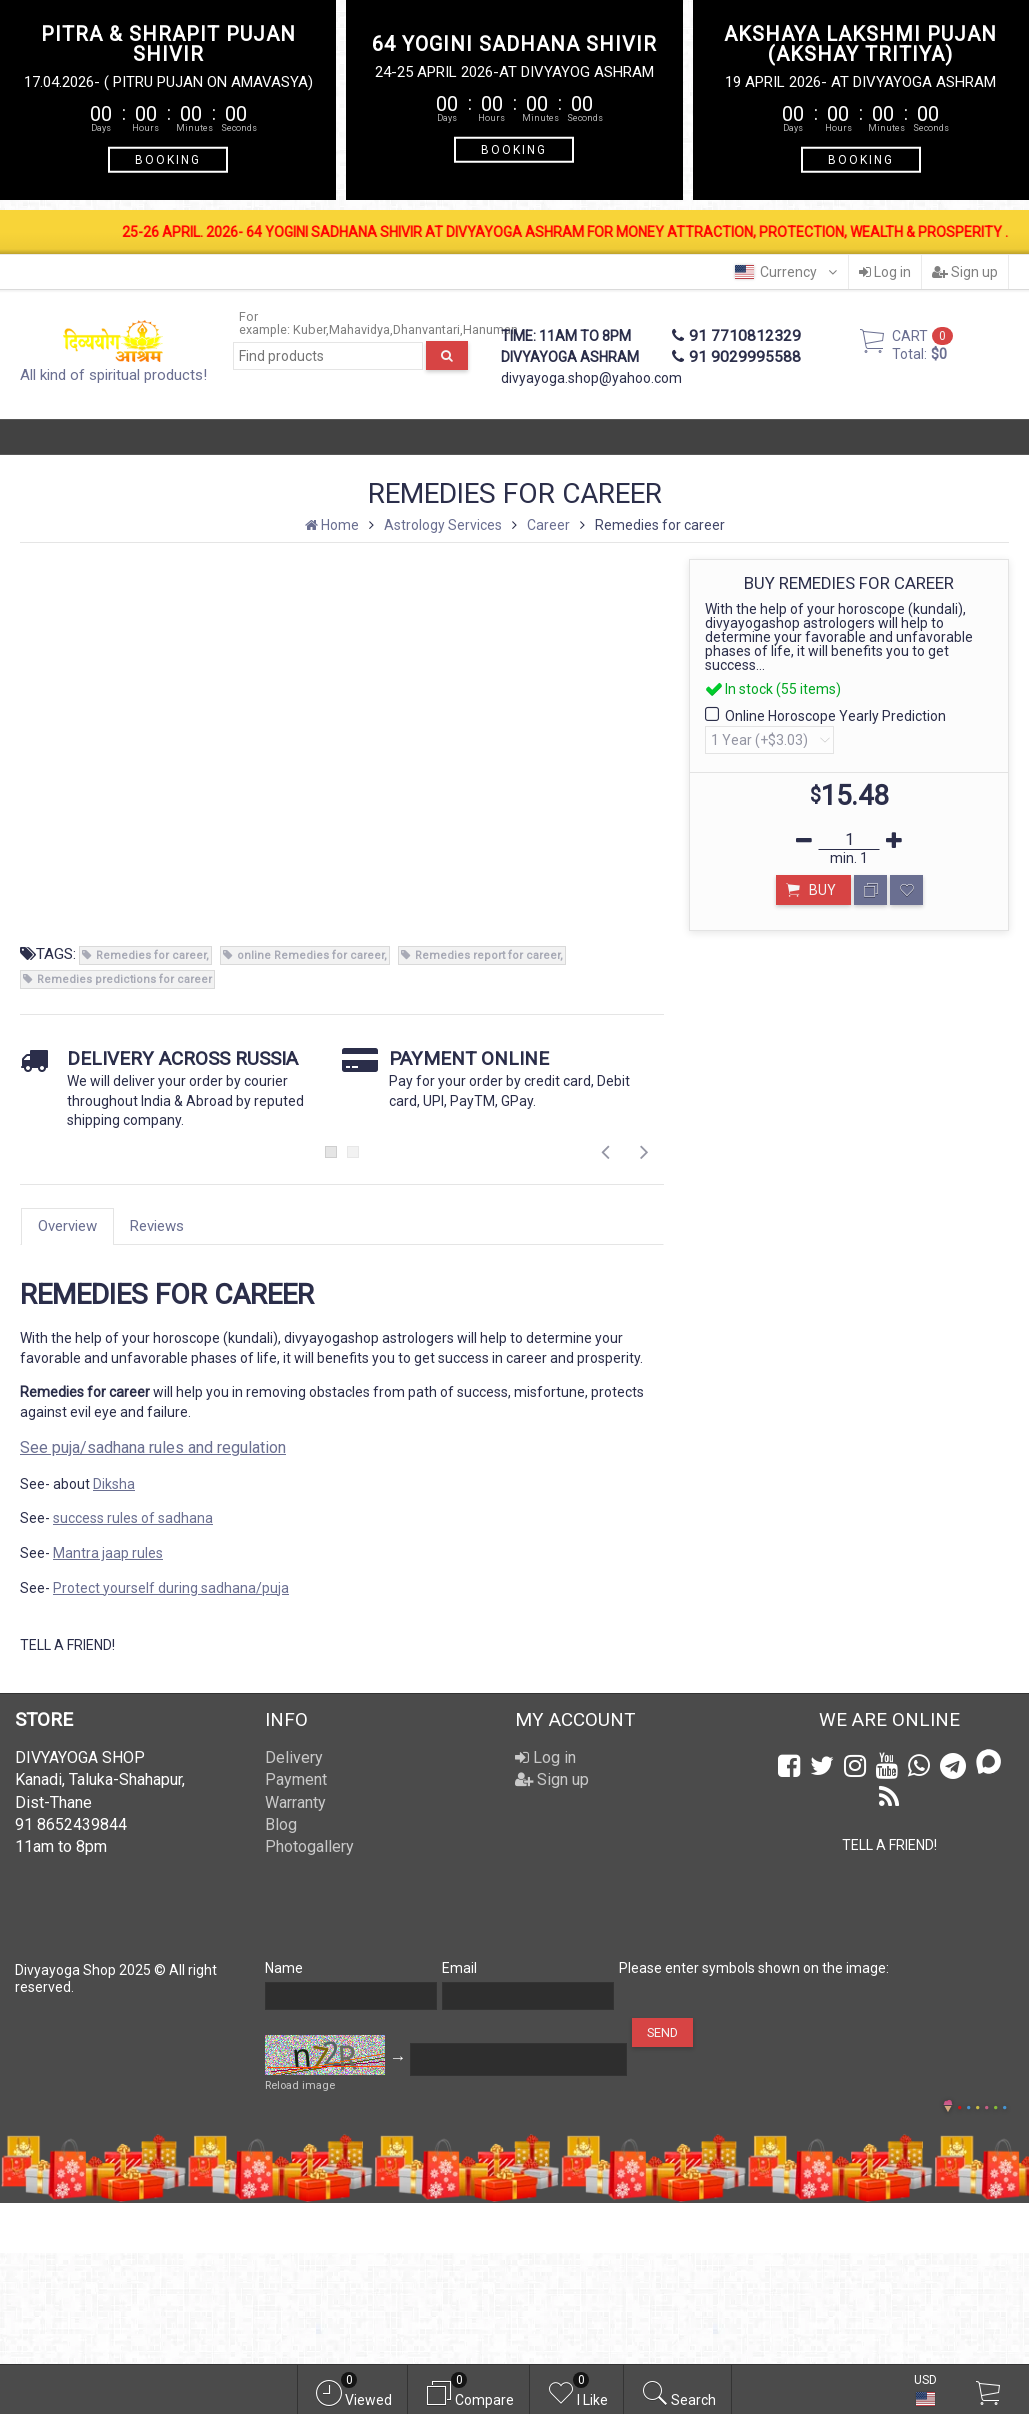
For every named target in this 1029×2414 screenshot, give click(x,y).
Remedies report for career (487, 955)
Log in (885, 272)
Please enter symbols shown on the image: (754, 1968)
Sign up (965, 272)
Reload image (300, 2085)
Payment (296, 1779)
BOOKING (168, 159)
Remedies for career (151, 955)
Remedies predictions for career (124, 979)
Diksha (114, 1484)
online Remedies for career (310, 955)
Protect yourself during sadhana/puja (171, 1588)
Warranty (295, 1802)
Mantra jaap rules (108, 1553)
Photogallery (309, 1846)
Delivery (294, 1757)
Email (459, 1968)
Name (284, 1968)
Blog (281, 1824)
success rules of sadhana (133, 1518)
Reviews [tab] (157, 1226)
